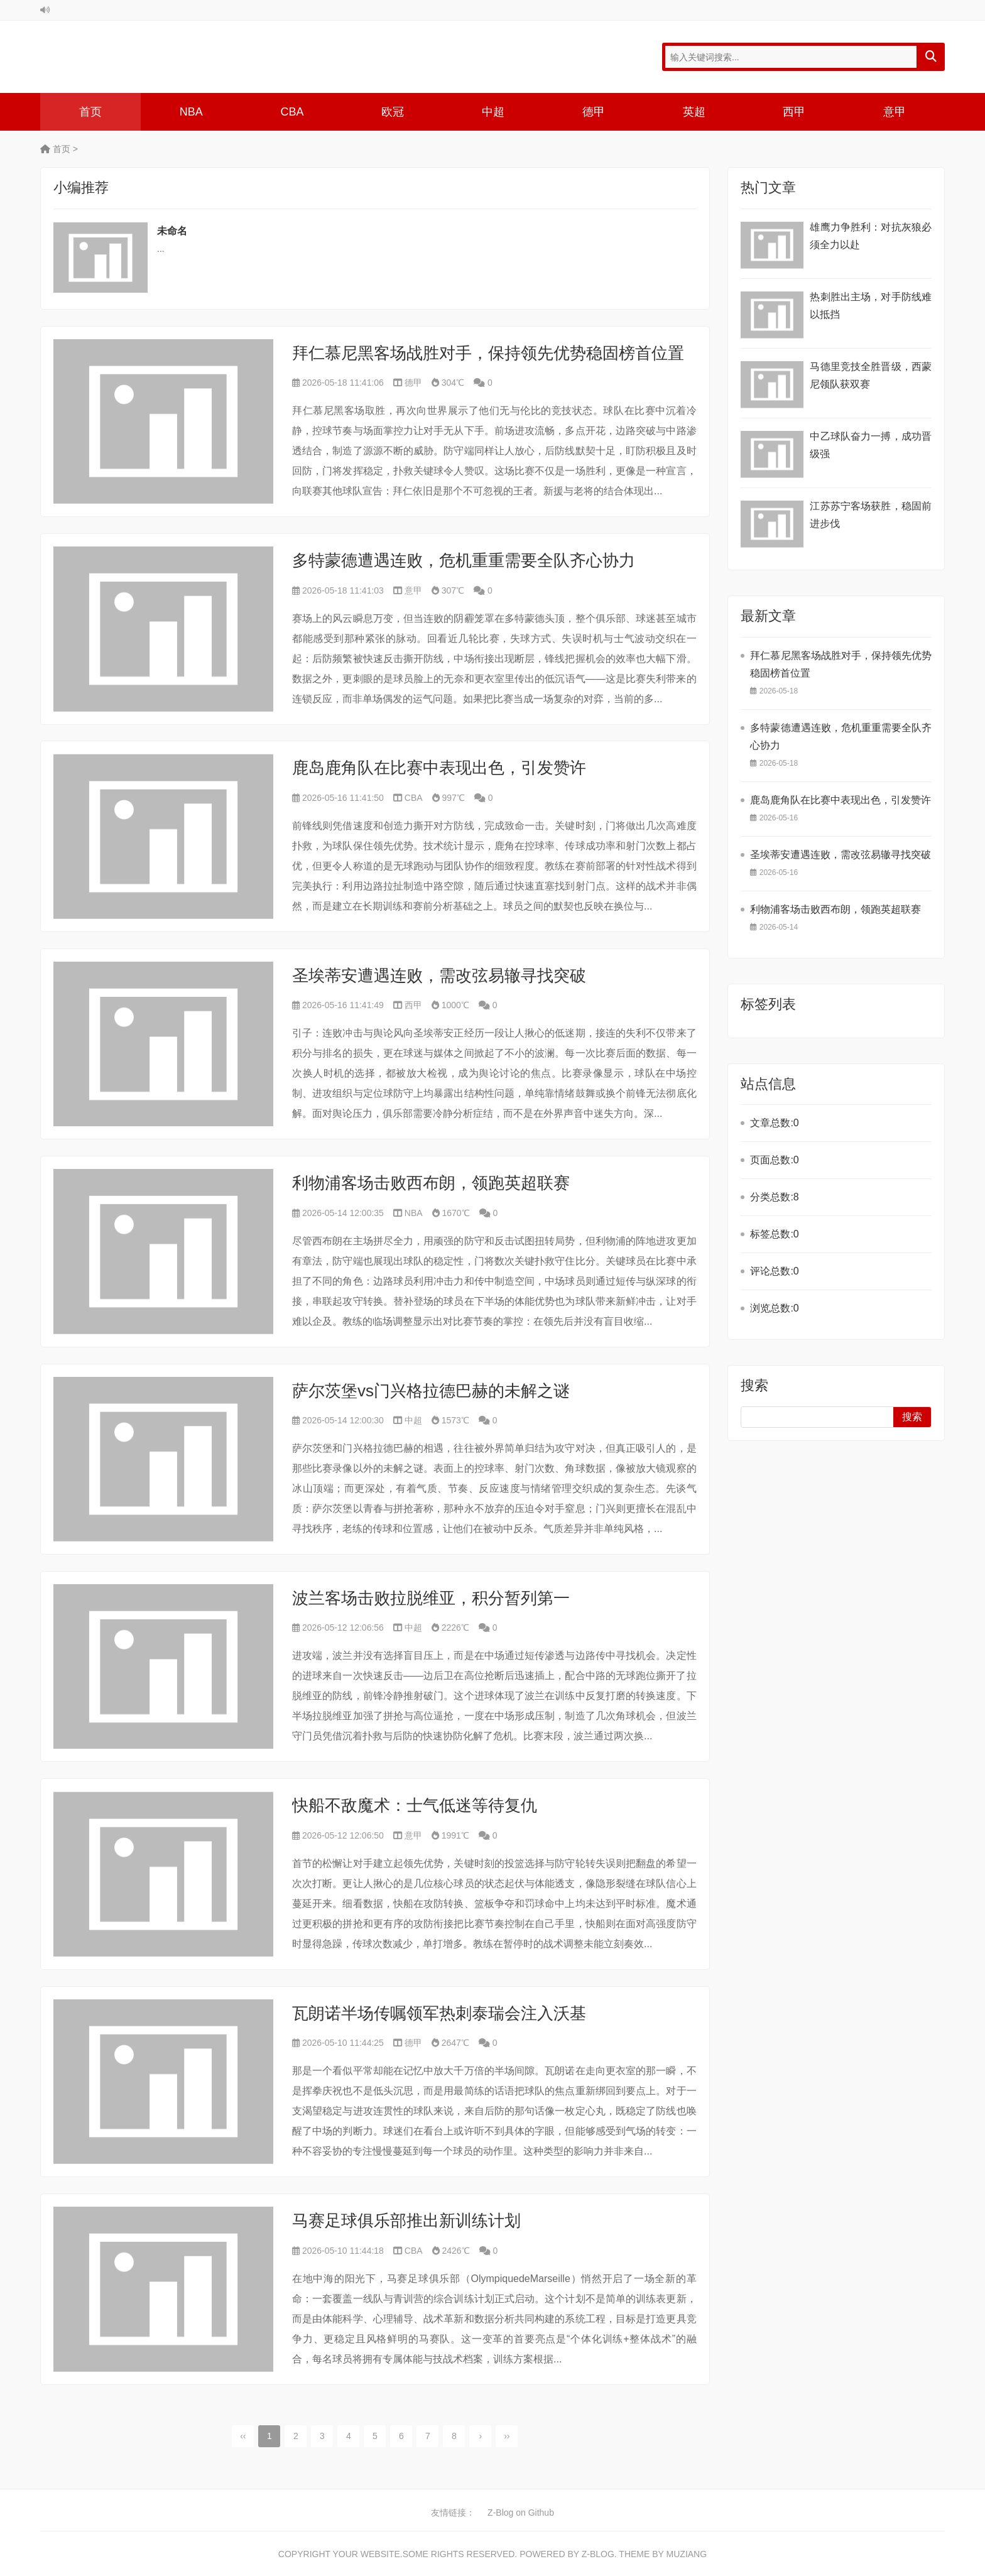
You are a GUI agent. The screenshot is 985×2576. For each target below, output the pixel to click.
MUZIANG (687, 2554)
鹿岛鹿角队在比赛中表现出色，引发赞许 (439, 767)
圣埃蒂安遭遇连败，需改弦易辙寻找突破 (439, 975)
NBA (191, 112)
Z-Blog (598, 2554)
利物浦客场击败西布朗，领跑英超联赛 (431, 1182)
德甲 (593, 112)
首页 (90, 112)
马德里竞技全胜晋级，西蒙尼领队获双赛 (871, 375)
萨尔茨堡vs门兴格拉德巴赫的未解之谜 (431, 1390)
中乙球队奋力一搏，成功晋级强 (871, 445)
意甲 (894, 112)
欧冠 (392, 112)
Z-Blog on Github (520, 2513)
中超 (493, 112)
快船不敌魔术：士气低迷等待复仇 (414, 1805)
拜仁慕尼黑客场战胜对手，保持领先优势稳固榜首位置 (488, 353)
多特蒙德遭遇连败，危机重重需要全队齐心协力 (463, 560)
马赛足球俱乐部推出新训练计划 (406, 2220)
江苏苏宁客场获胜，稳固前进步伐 (871, 515)
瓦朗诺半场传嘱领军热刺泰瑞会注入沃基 (439, 2013)
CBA (291, 112)
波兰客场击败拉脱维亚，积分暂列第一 (431, 1598)
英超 (694, 112)
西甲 (794, 112)
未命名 (172, 231)
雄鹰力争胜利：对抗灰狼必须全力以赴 (871, 236)
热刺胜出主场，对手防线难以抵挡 (871, 305)
